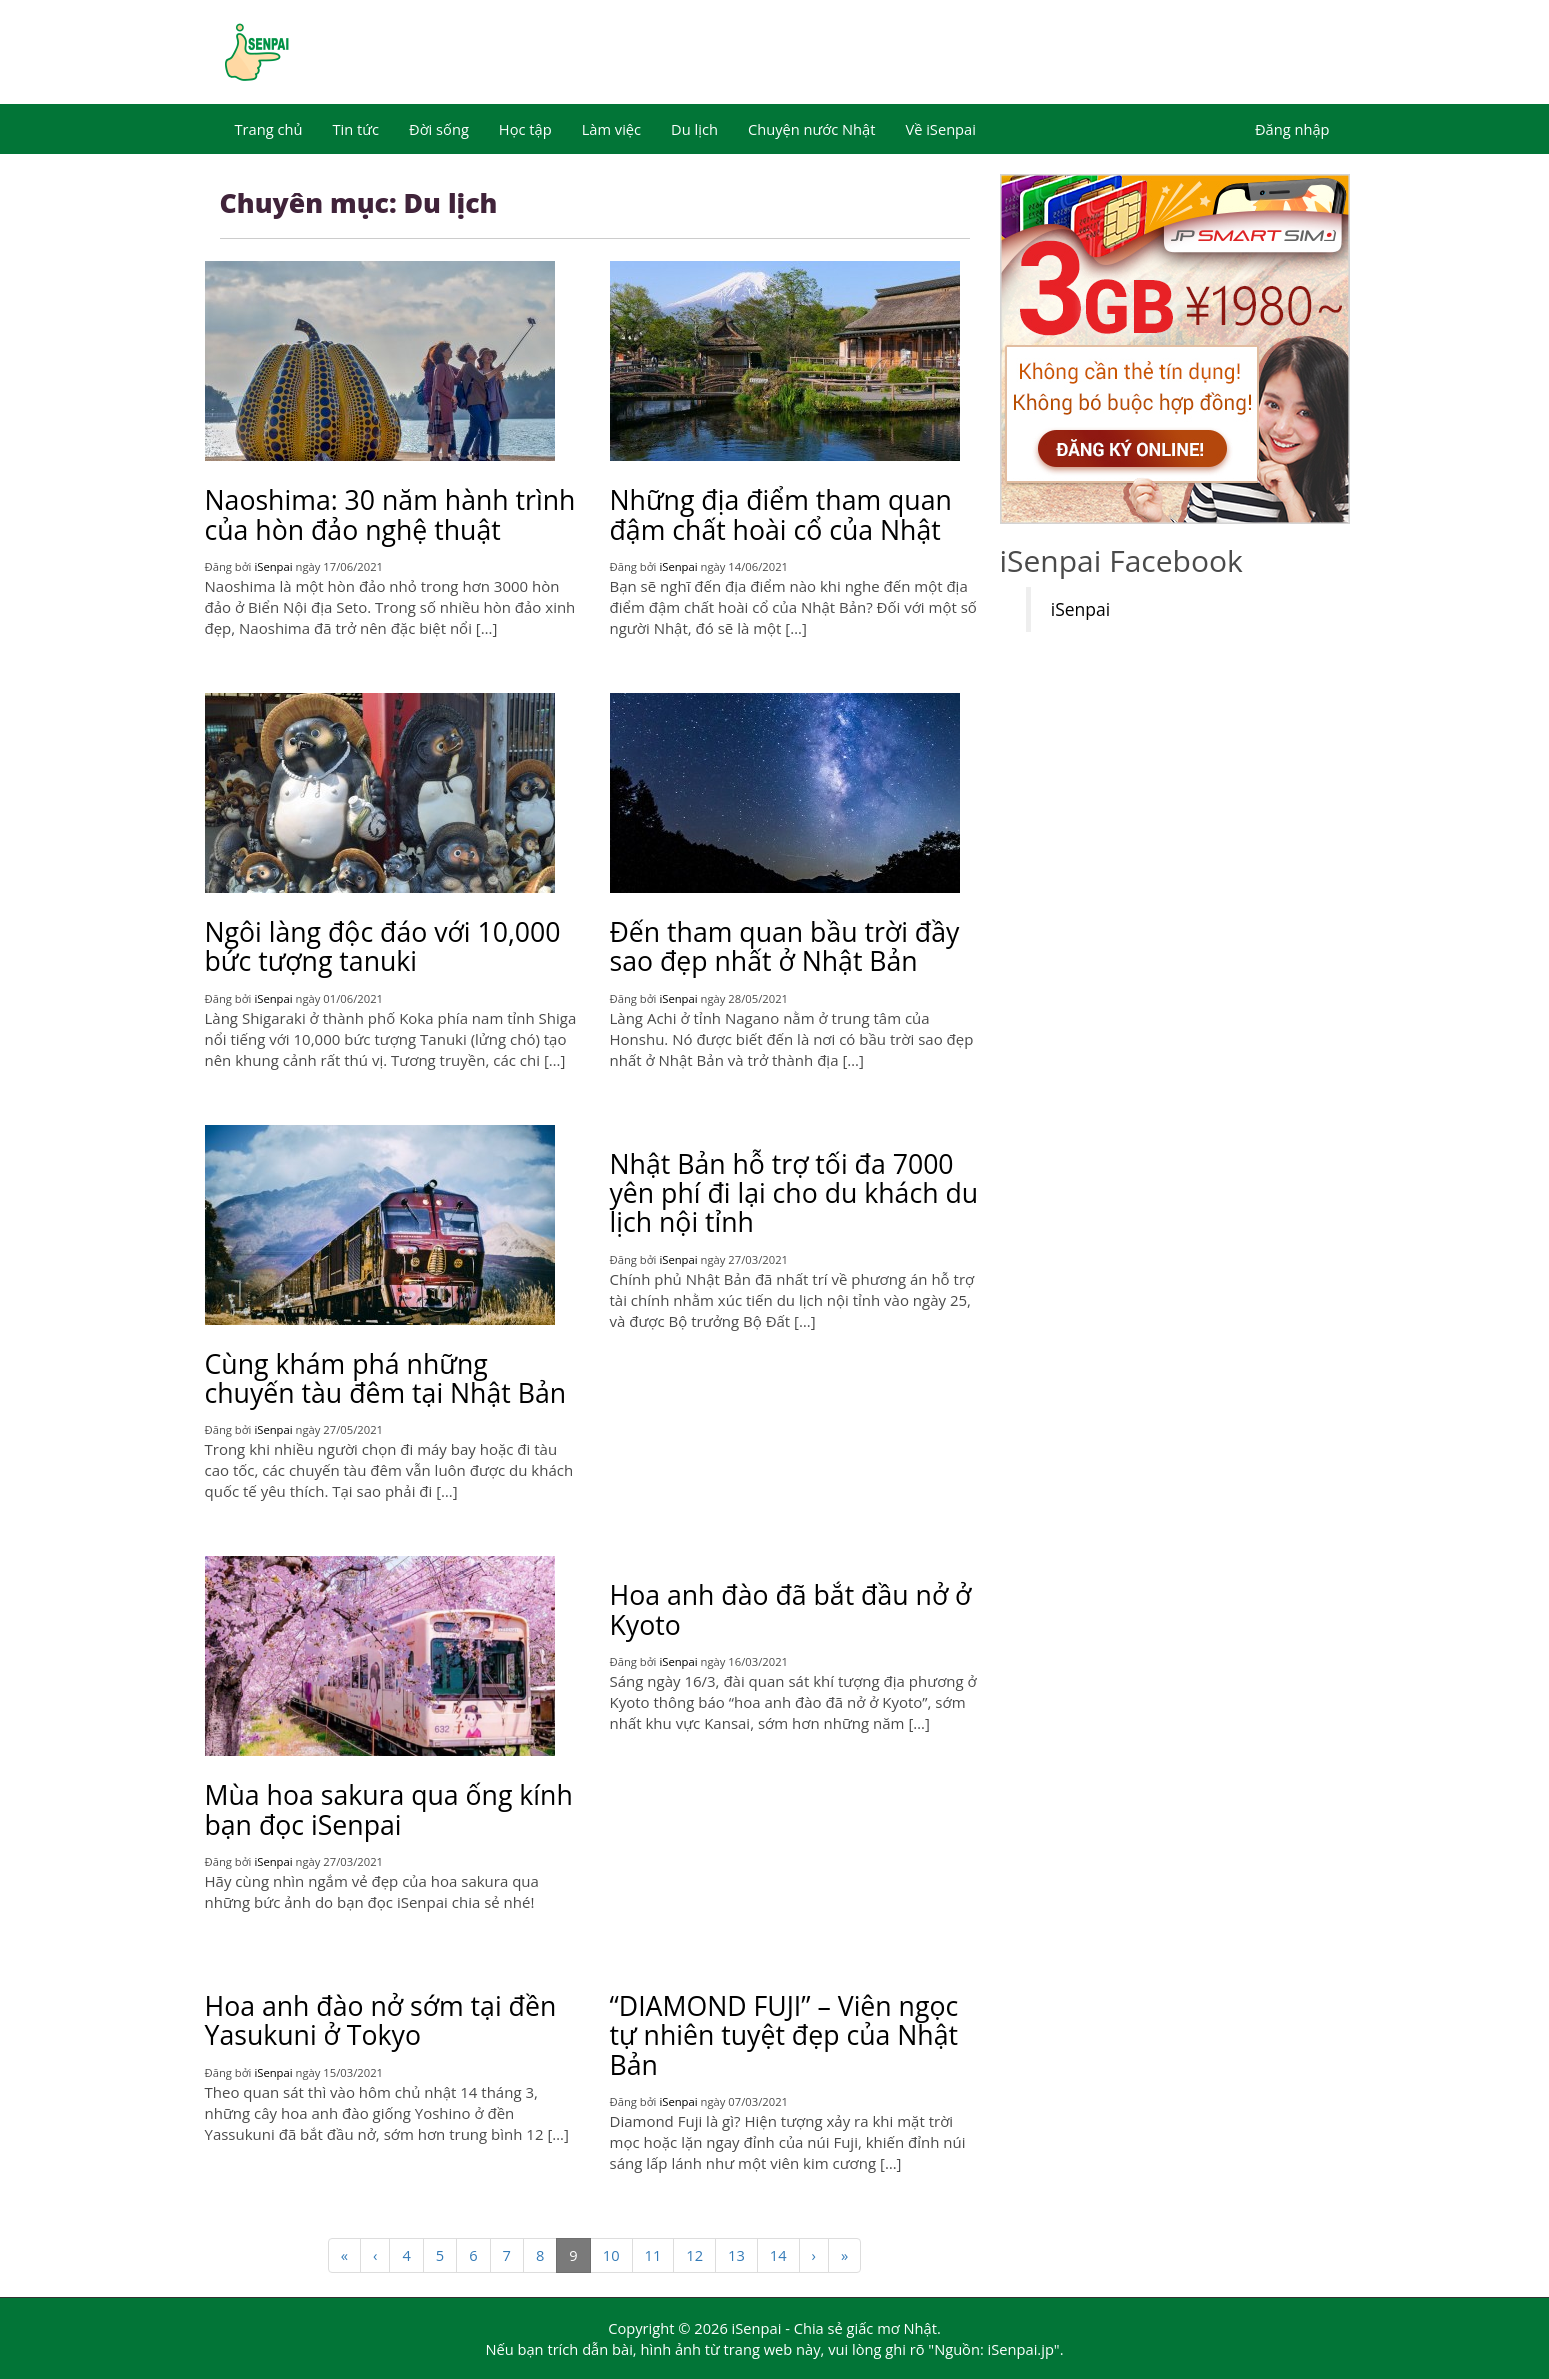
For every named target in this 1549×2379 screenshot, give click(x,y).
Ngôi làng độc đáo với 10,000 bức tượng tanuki (383, 946)
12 (694, 2255)
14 (778, 2255)
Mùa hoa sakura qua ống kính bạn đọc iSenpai (389, 1809)
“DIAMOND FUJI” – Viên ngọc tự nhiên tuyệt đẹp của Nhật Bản (784, 2035)
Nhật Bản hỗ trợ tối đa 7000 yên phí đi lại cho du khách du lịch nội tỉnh (794, 1193)
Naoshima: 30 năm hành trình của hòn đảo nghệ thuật (390, 514)
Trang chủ (269, 129)
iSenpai (273, 566)
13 (736, 2255)
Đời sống (439, 129)
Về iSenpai (940, 129)
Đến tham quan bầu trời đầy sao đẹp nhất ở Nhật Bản (785, 946)
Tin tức (355, 129)
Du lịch (694, 129)
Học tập (525, 129)
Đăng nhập (1292, 129)
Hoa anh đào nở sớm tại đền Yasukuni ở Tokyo (381, 2020)
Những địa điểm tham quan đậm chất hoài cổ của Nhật (781, 514)
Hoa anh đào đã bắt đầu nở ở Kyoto (791, 1609)
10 (611, 2255)
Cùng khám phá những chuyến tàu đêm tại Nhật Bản (386, 1378)
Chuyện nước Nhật (811, 129)
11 (653, 2255)
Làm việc (611, 129)
